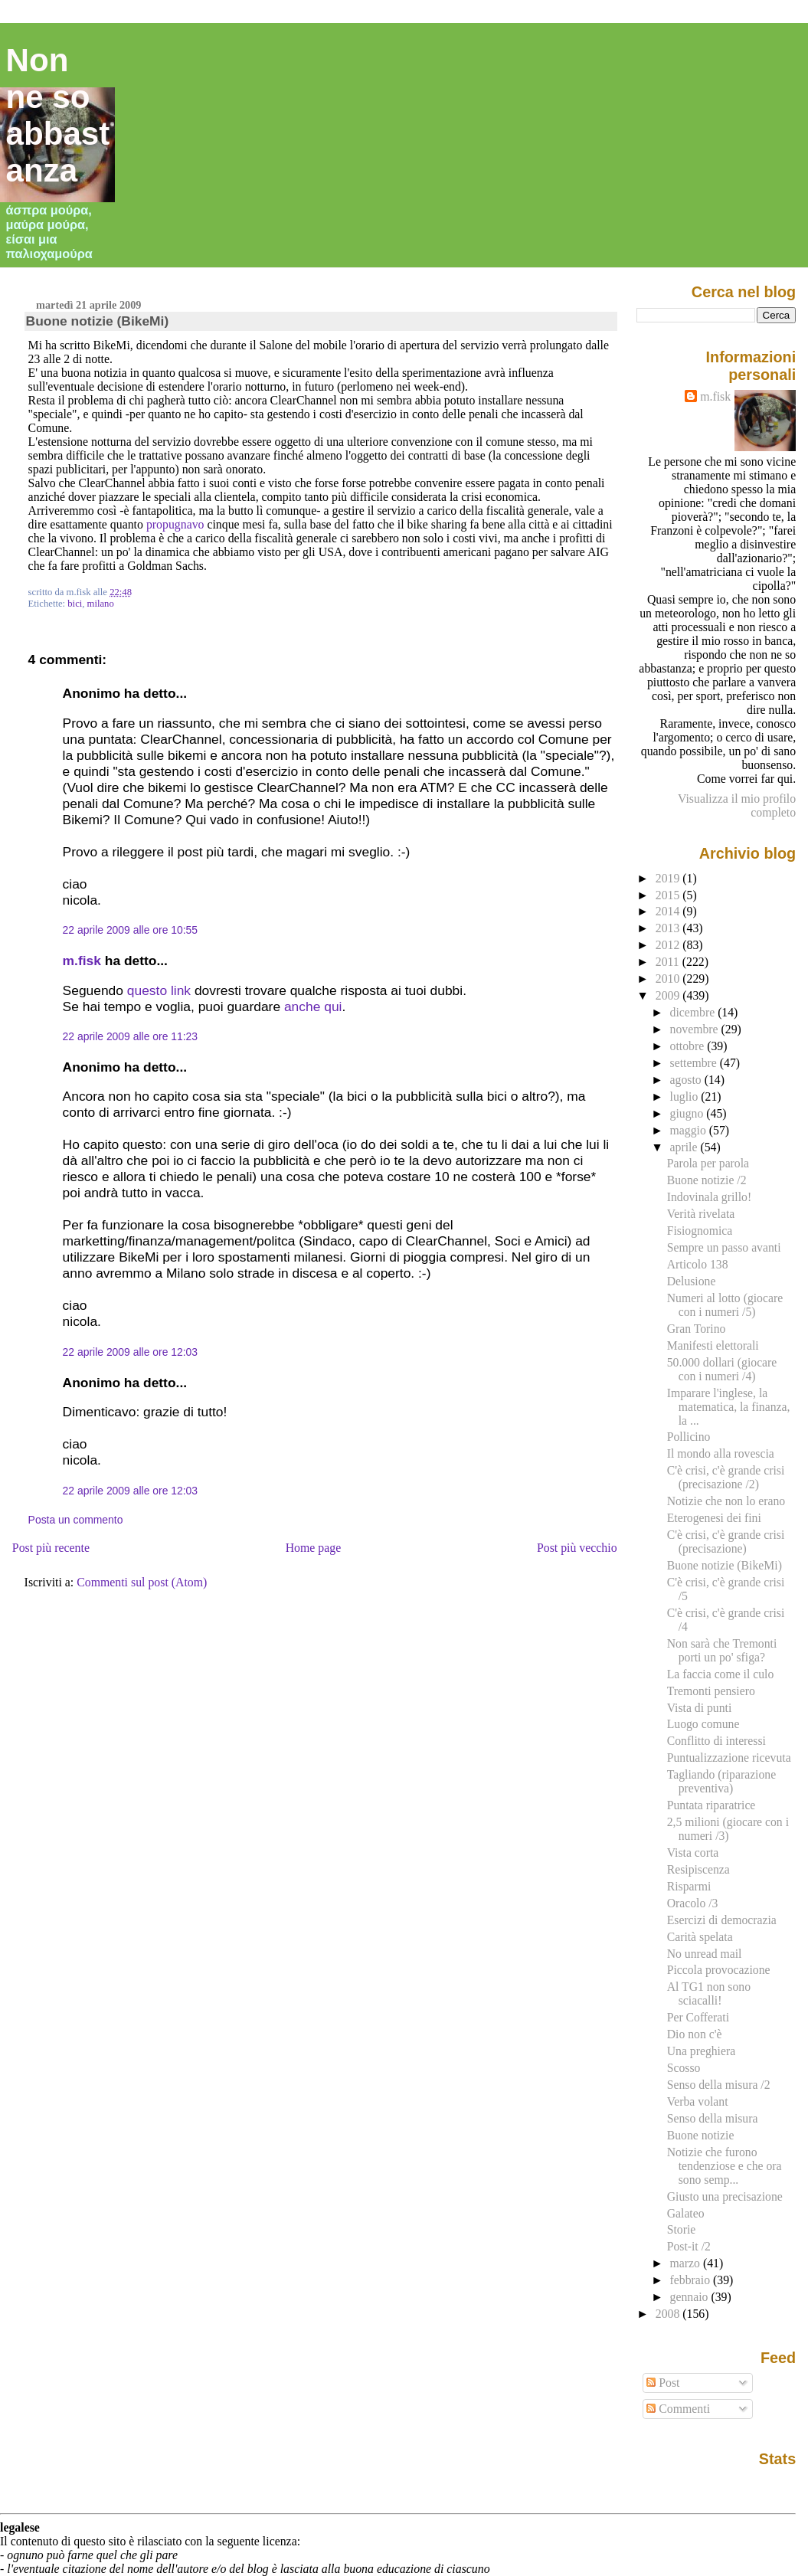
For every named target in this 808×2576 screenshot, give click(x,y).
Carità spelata (700, 1936)
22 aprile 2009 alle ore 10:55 (130, 930)
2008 (669, 2313)
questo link (159, 990)
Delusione (691, 1281)
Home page (314, 1547)
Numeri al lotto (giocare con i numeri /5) (725, 1304)
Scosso (684, 2067)
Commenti (678, 2408)
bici (74, 603)
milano (100, 603)
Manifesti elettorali (713, 1345)
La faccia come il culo (720, 1674)
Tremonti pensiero (711, 1690)
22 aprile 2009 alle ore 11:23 (130, 1036)
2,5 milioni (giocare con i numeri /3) (728, 1828)
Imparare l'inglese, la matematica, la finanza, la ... (728, 1406)
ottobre (689, 1045)
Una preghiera (701, 2050)
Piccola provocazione (718, 1969)
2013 (669, 927)
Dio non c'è (694, 2034)
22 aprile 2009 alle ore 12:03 (130, 1352)
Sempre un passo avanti (724, 1247)
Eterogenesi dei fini (714, 1517)
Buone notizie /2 (707, 1180)
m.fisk (82, 960)
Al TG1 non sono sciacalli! (709, 1993)
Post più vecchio (577, 1547)
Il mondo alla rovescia (720, 1453)
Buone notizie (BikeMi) (97, 321)
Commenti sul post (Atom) (142, 1582)
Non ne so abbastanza (58, 115)
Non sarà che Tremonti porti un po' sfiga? (722, 1650)
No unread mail (704, 1953)
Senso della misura (712, 2118)
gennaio (690, 2296)
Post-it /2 (689, 2246)
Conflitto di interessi (716, 1740)
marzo (686, 2263)
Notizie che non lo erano (726, 1500)
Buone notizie (700, 2135)
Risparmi (689, 1886)
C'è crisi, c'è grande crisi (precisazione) (726, 1541)
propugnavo (175, 524)
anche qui (313, 1006)
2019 (669, 878)
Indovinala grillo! (709, 1196)
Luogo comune (703, 1723)
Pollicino (689, 1436)
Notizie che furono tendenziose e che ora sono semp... (724, 2166)
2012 (669, 944)
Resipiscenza (698, 1869)
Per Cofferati (698, 2017)
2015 (669, 895)
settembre (695, 1062)
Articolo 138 (697, 1264)
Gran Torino (696, 1328)
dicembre (694, 1012)
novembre (695, 1029)
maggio (689, 1130)
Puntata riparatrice (711, 1805)
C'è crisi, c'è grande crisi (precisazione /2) (726, 1477)
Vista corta (693, 1852)
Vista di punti (699, 1707)
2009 (669, 995)
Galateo (686, 2213)
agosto (687, 1079)
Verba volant (697, 2101)
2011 (669, 961)
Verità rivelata (701, 1213)
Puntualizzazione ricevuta (729, 1757)
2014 (669, 911)
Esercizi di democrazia (722, 1919)
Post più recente (51, 1547)
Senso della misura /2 (718, 2084)
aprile (685, 1147)
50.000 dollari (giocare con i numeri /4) (722, 1369)
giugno (688, 1113)
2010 (669, 978)
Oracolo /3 (692, 1903)
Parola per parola (708, 1163)
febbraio (691, 2279)
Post (662, 2382)
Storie (681, 2229)
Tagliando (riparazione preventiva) (721, 1781)
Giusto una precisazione (725, 2196)
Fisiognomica (700, 1230)
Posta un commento (75, 1520)
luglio (686, 1096)
